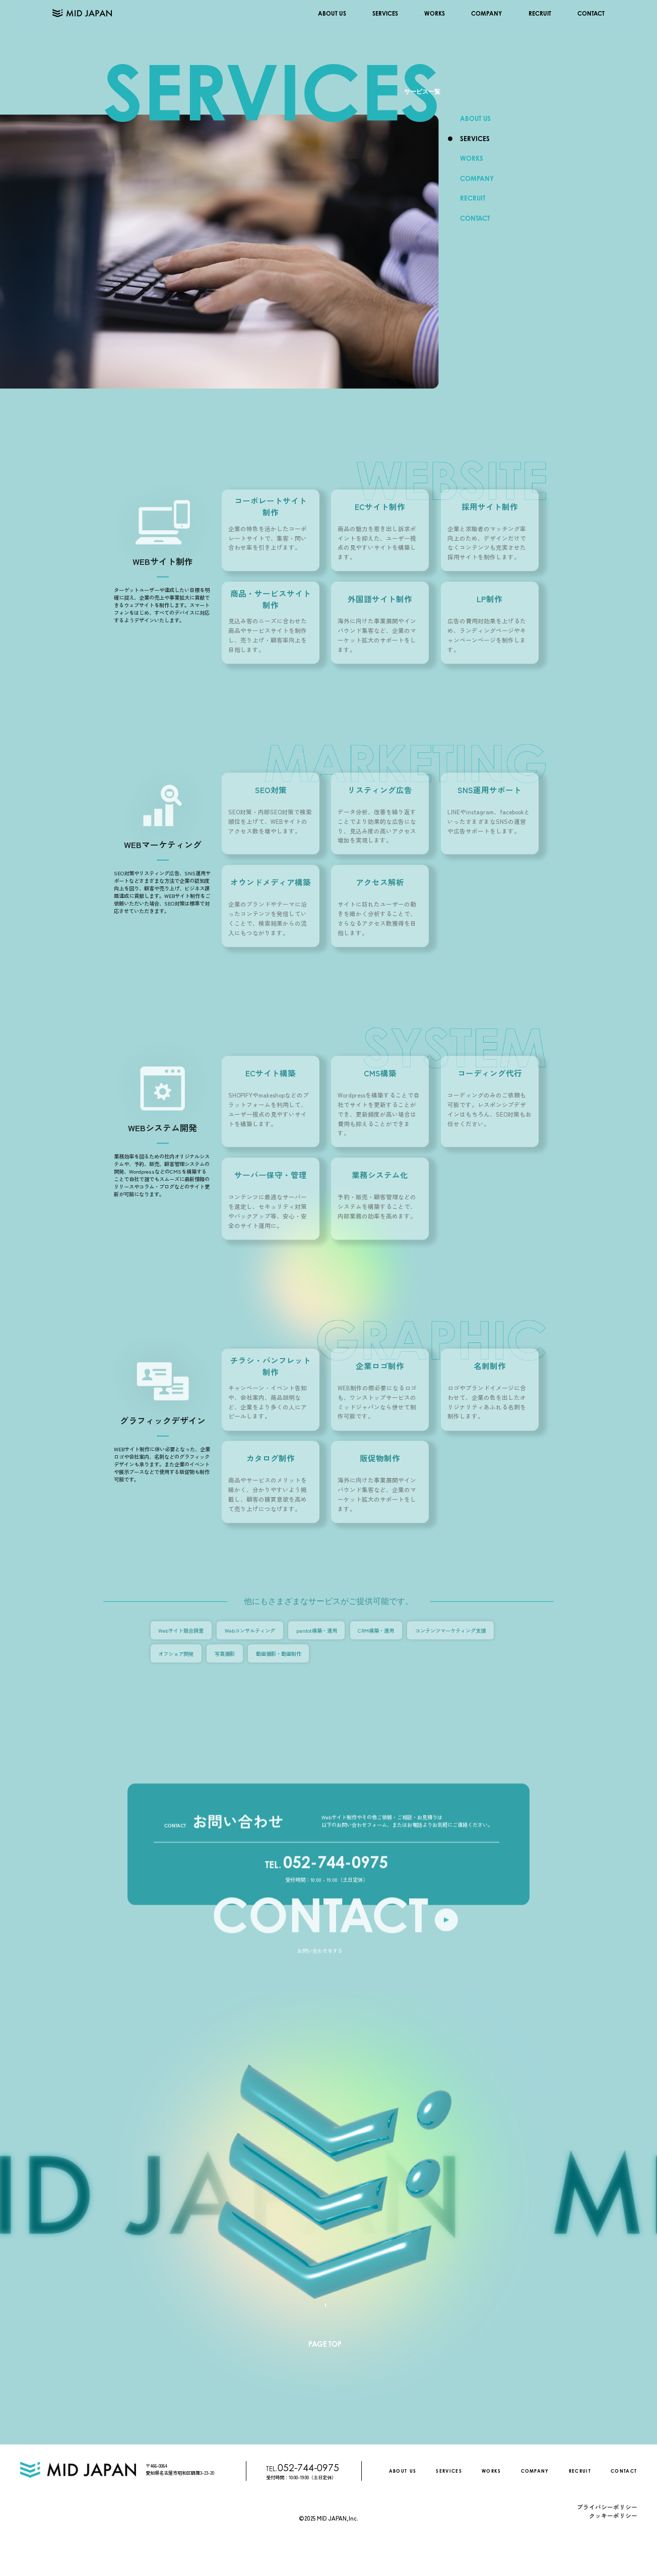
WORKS (434, 13)
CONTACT (591, 13)
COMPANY (486, 13)
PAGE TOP (325, 2344)
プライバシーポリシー (607, 2506)
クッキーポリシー (613, 2515)
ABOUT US (332, 13)
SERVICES (385, 13)
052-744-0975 (326, 1878)
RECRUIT (540, 13)
